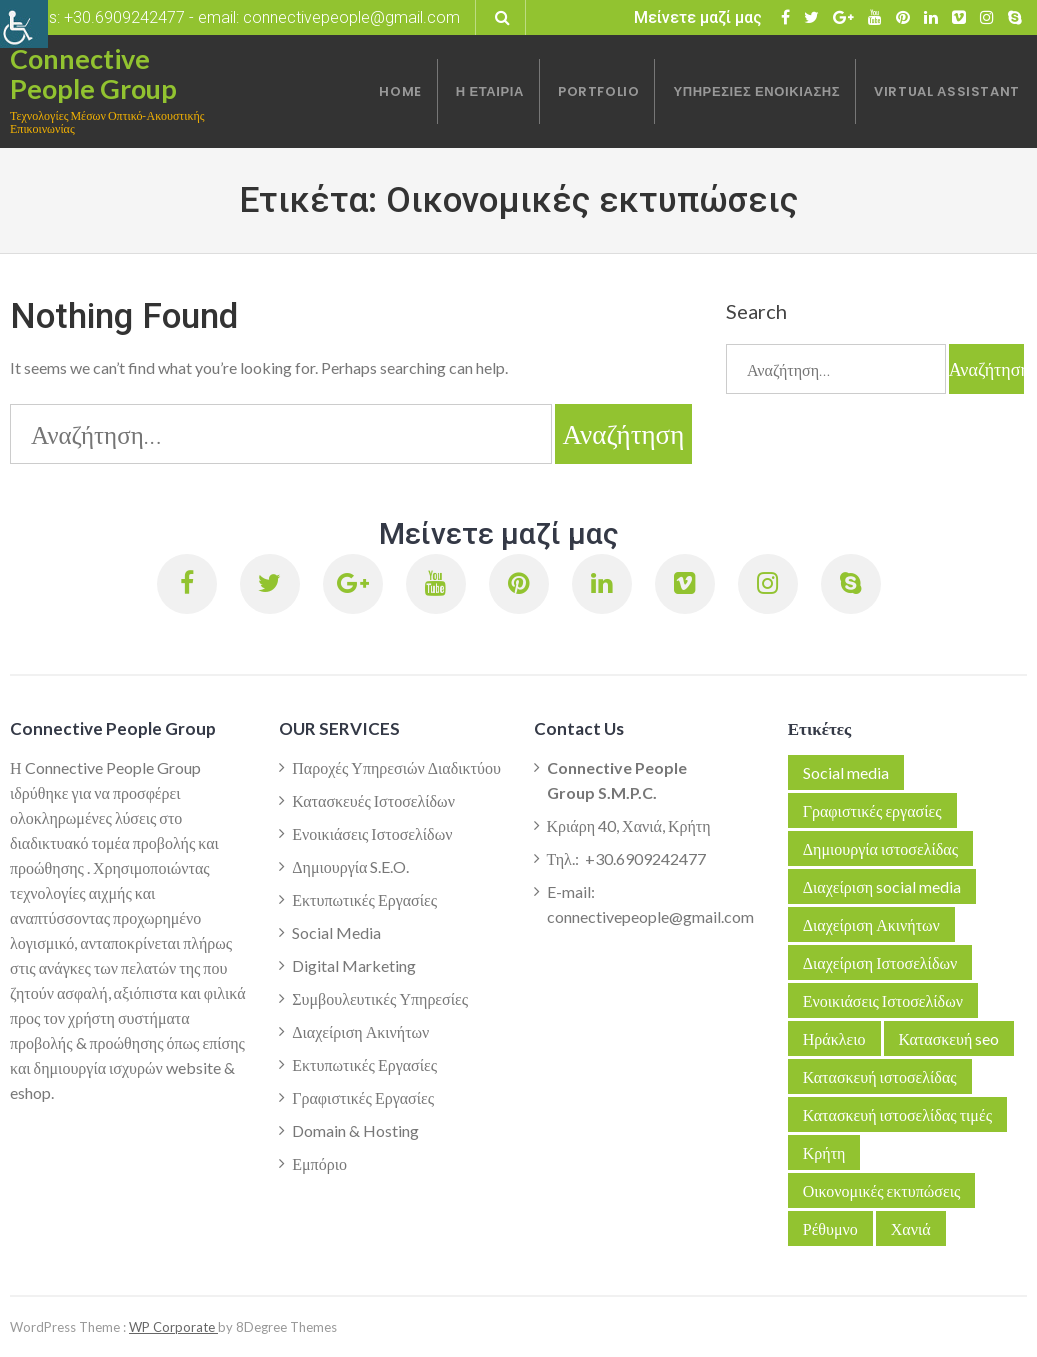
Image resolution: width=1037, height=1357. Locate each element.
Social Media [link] (336, 932)
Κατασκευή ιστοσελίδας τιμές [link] (897, 1114)
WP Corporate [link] (173, 1327)
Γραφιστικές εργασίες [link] (872, 810)
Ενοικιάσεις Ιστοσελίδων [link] (372, 833)
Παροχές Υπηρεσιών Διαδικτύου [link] (396, 767)
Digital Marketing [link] (354, 965)
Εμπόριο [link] (319, 1163)
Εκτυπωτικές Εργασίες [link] (364, 899)
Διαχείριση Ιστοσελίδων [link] (880, 962)
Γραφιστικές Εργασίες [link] (363, 1097)
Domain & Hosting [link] (355, 1130)
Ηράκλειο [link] (834, 1038)
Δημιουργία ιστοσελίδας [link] (880, 848)
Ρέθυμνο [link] (830, 1228)
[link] (24, 24)
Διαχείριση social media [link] (882, 886)
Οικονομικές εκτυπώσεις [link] (882, 1190)
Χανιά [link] (911, 1228)
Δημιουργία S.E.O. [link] (350, 866)
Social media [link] (846, 772)
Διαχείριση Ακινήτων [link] (360, 1031)
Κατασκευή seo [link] (949, 1038)
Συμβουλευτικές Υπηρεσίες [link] (380, 998)
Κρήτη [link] (824, 1152)
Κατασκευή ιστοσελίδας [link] (880, 1076)
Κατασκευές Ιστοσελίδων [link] (373, 800)
